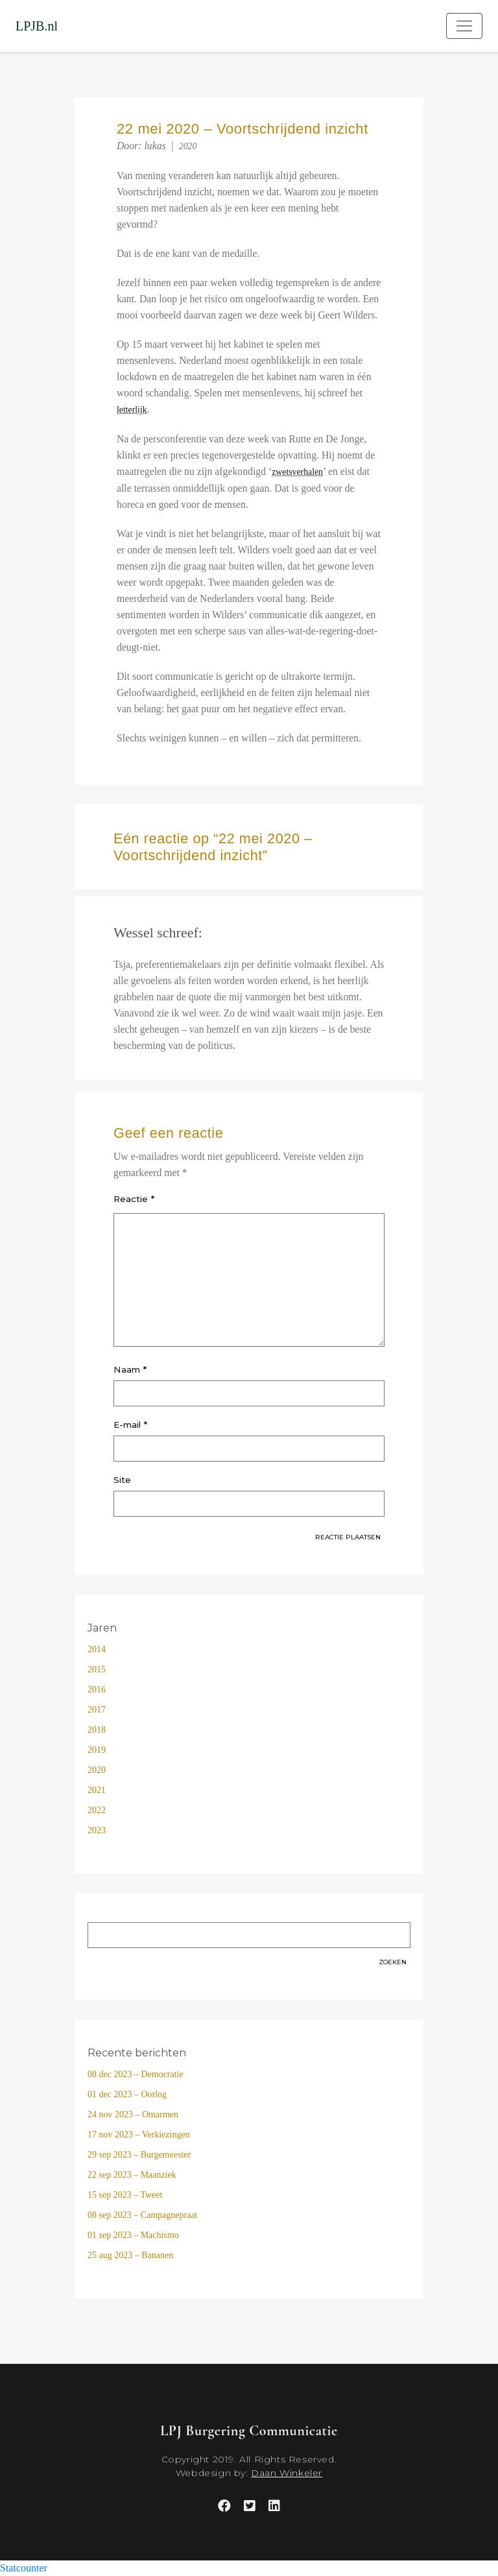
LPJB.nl (37, 26)
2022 (97, 1810)
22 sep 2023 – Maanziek (132, 2175)
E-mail (130, 1424)
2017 (97, 1710)
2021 (97, 1790)
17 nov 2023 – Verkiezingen (139, 2134)
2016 (97, 1689)
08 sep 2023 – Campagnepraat (143, 2215)
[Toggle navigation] (464, 26)
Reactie (133, 1199)
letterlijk (132, 410)
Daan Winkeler (286, 2473)
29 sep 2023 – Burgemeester (139, 2155)
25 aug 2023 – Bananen (130, 2255)
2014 (97, 1649)
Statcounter (23, 2567)
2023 (97, 1830)
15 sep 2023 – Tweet (125, 2195)
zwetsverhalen (297, 472)
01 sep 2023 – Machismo (133, 2235)
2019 (97, 1750)
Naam (130, 1369)
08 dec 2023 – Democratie (136, 2074)
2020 (188, 146)
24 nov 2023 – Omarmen (133, 2114)
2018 (97, 1730)
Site (122, 1480)
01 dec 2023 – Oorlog (127, 2094)
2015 (97, 1669)
